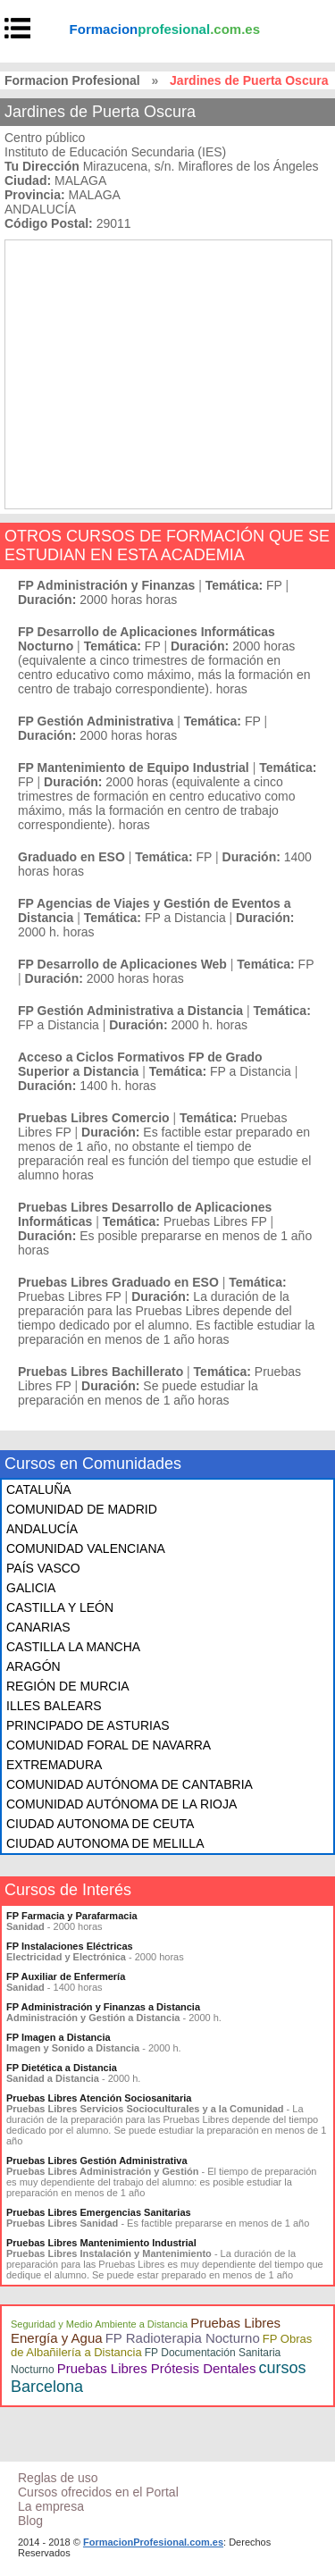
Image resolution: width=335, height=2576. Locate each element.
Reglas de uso (58, 2478)
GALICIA (30, 1588)
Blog (30, 2520)
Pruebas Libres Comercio (94, 1118)
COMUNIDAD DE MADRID (81, 1509)
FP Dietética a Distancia (61, 2067)
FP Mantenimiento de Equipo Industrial (133, 767)
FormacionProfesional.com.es (153, 2542)
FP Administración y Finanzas (106, 585)
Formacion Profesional (72, 80)
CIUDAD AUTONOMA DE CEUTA (100, 1824)
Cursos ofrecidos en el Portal (98, 2492)
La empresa (51, 2506)
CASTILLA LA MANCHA (73, 1647)
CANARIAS (38, 1627)
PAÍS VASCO (43, 1568)
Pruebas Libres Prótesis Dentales (156, 2368)
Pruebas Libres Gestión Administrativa (97, 2160)
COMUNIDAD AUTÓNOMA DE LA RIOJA (121, 1804)
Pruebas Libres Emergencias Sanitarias (98, 2212)
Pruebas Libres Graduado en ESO (118, 1282)
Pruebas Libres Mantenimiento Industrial (101, 2242)
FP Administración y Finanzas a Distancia (103, 2006)
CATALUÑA (38, 1489)
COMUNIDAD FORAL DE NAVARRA (108, 1745)
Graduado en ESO (71, 857)
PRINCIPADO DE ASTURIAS (88, 1725)
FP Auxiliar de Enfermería (65, 1976)
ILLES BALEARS (54, 1706)
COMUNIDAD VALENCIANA (85, 1548)
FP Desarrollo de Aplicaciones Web (122, 964)
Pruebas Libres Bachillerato (100, 1371)
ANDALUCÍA (42, 1529)
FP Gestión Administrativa (95, 721)
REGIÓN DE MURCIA (68, 1686)
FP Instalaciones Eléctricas (69, 1946)
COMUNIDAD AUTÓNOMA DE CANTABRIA (129, 1784)
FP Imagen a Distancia (58, 2037)
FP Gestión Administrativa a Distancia (130, 1010)
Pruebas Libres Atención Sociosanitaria (98, 2098)
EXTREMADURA (54, 1765)
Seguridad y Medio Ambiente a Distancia (99, 2324)
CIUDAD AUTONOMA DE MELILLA (105, 1843)
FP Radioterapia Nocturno (182, 2337)
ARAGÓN (33, 1666)
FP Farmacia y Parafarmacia (72, 1915)
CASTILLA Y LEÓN (59, 1607)
